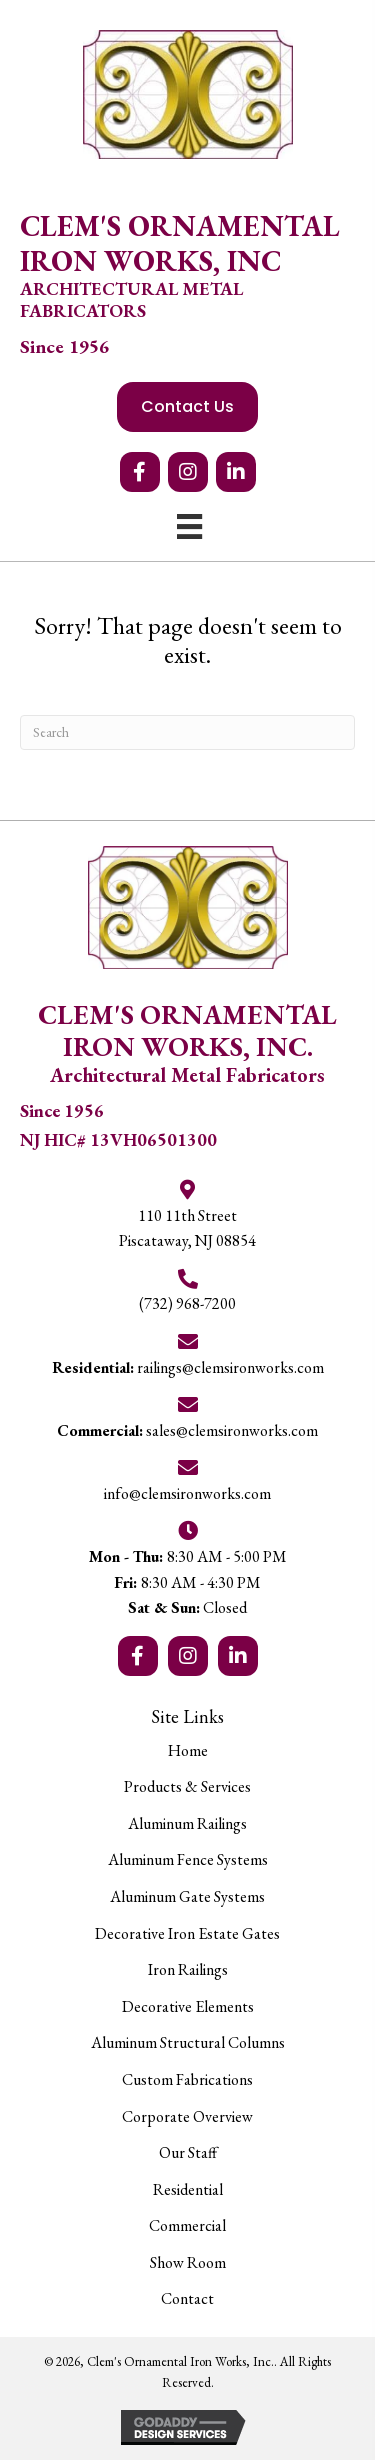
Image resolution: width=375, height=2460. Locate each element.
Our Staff (188, 2152)
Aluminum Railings (187, 1823)
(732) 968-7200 (187, 1303)
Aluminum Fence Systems (188, 1859)
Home (188, 1750)
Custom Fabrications (187, 2079)
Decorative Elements (188, 2006)
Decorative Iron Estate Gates (187, 1933)
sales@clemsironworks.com (187, 1430)
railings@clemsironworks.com (188, 1367)
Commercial (187, 2225)
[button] (140, 472)
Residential (188, 2189)
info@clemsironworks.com (187, 1493)
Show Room (188, 2262)
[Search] (187, 732)
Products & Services (187, 1786)
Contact (187, 2298)
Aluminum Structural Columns (188, 2042)
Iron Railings (188, 1969)
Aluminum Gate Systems (187, 1896)
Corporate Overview (187, 2116)
